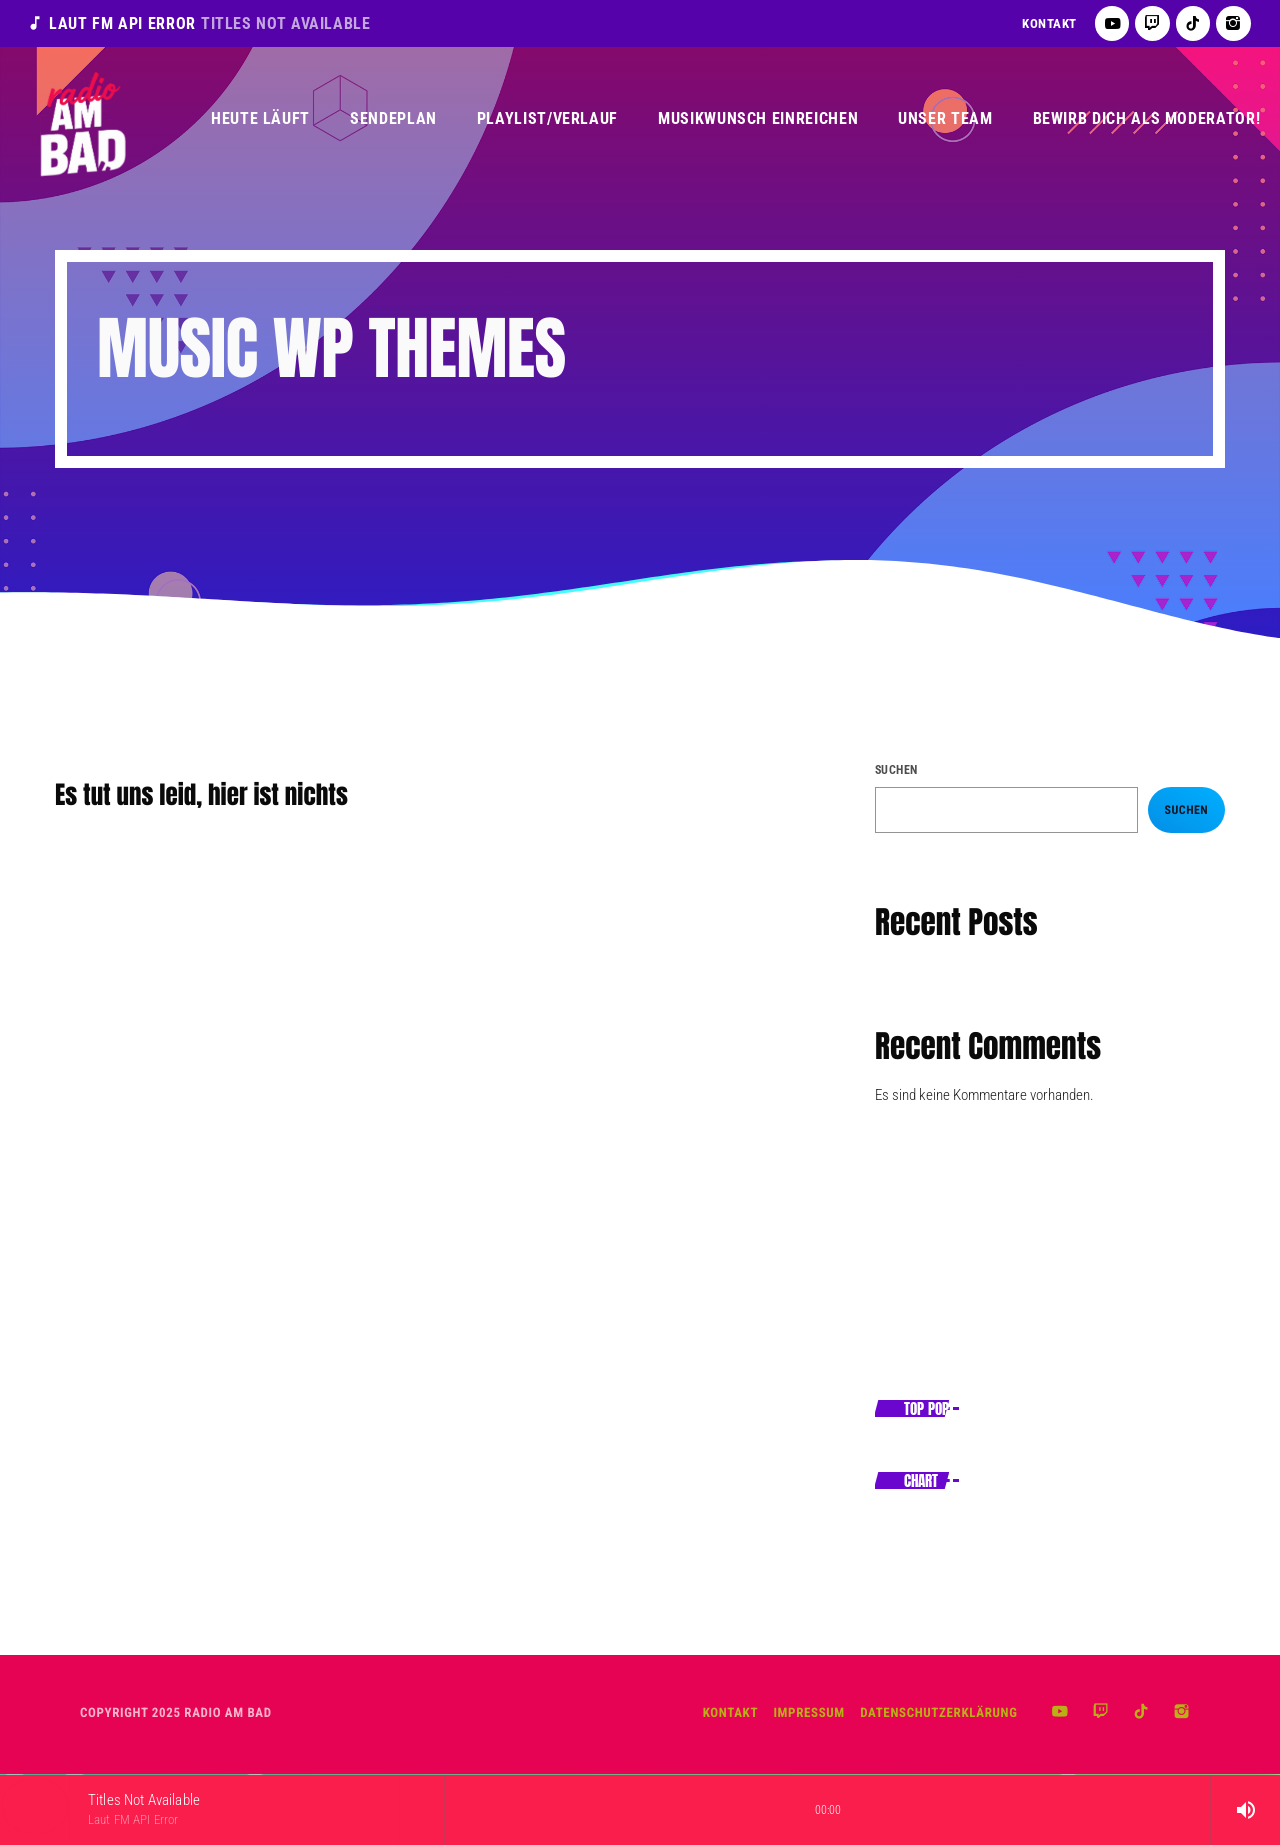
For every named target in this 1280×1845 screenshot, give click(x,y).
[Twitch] (1152, 23)
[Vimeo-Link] (82, 119)
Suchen (896, 770)
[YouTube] (1112, 23)
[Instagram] (1233, 23)
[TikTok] (1193, 23)
